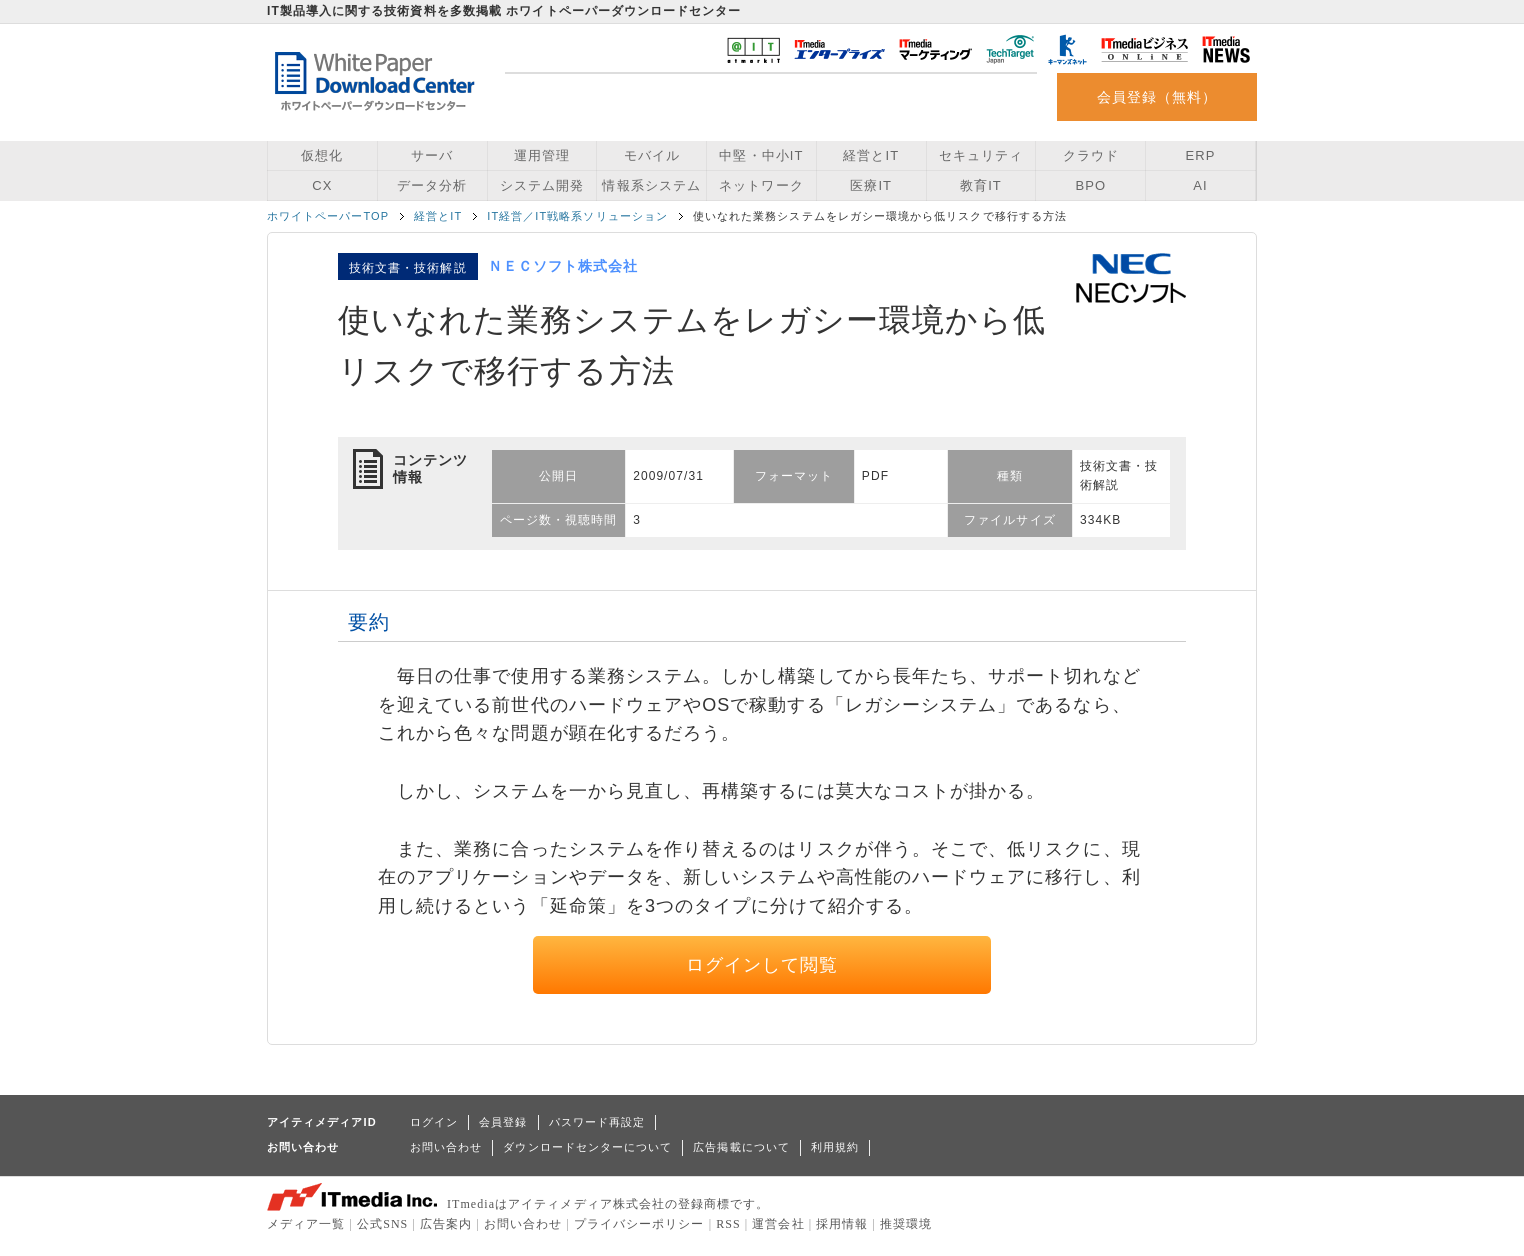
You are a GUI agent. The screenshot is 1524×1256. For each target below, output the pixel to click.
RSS (728, 1224)
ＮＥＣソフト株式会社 (563, 266)
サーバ (432, 155)
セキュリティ (981, 155)
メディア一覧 (306, 1224)
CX (322, 185)
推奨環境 (906, 1224)
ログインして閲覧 (762, 965)
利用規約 (835, 1147)
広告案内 (446, 1224)
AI (1200, 185)
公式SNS (382, 1224)
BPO (1090, 185)
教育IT (981, 185)
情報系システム (651, 185)
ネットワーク (761, 185)
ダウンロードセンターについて (587, 1147)
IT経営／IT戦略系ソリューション (577, 216)
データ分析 (432, 185)
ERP (1201, 155)
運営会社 (778, 1224)
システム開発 (542, 185)
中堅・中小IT (761, 155)
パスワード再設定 (597, 1122)
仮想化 (322, 155)
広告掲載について (741, 1147)
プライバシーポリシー (639, 1224)
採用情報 (842, 1224)
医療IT (871, 185)
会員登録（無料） (1157, 97)
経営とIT (871, 155)
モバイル (652, 155)
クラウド (1091, 155)
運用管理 (542, 155)
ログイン (434, 1122)
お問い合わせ (446, 1147)
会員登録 (503, 1122)
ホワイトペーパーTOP (328, 216)
